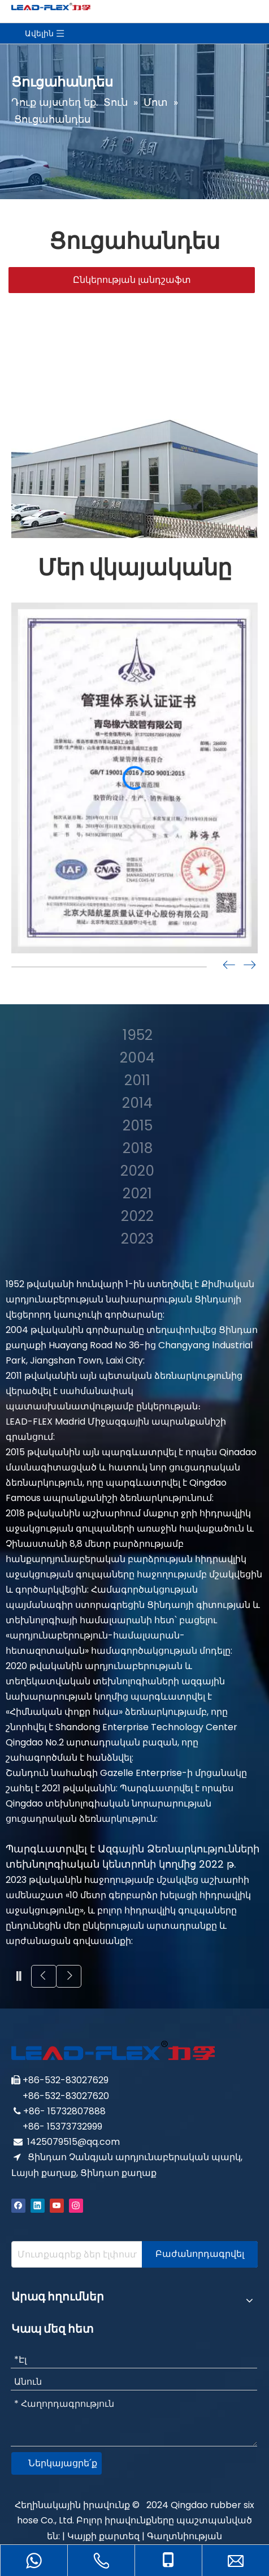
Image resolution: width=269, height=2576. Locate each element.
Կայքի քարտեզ (103, 2536)
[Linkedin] (38, 2205)
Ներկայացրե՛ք (62, 2463)
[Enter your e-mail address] (74, 2254)
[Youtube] (57, 2205)
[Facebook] (18, 2205)
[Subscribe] (200, 2254)
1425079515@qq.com (73, 2141)
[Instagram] (76, 2205)
